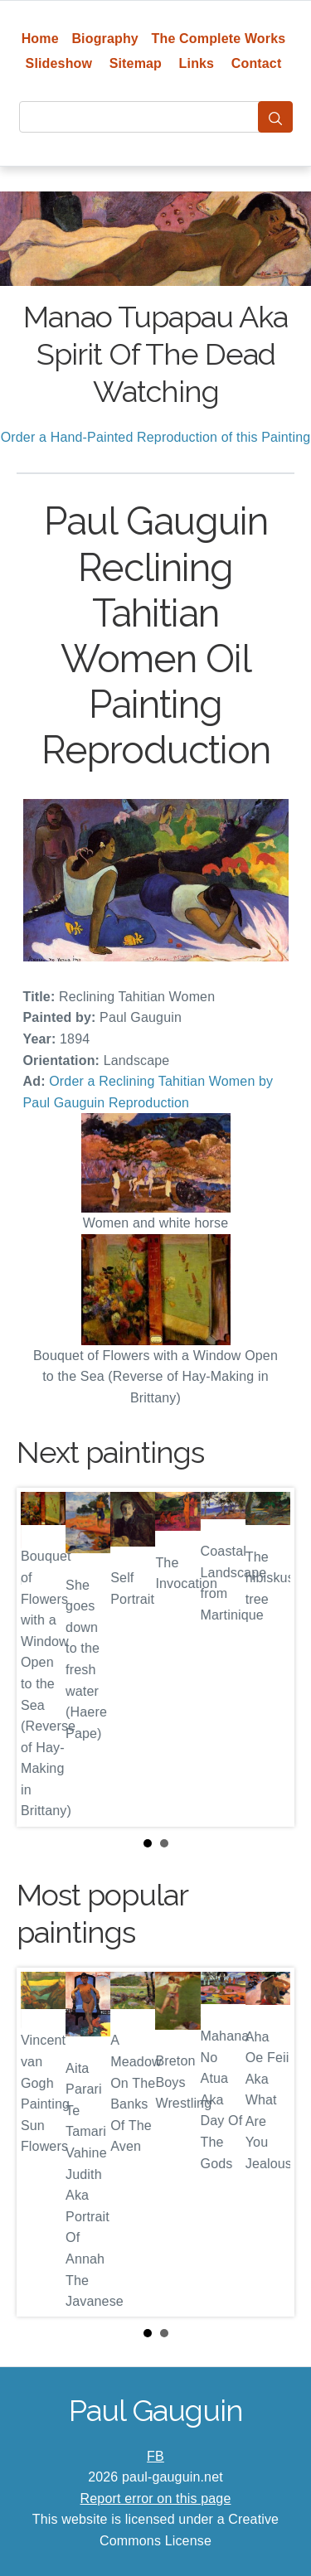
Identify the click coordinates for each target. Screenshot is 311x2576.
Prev (42, 1657)
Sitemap (135, 63)
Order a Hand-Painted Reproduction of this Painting (156, 437)
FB (155, 2456)
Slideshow (59, 63)
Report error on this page (155, 2498)
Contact (256, 63)
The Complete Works (219, 38)
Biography (104, 38)
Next (268, 1657)
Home (40, 38)
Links (197, 63)
